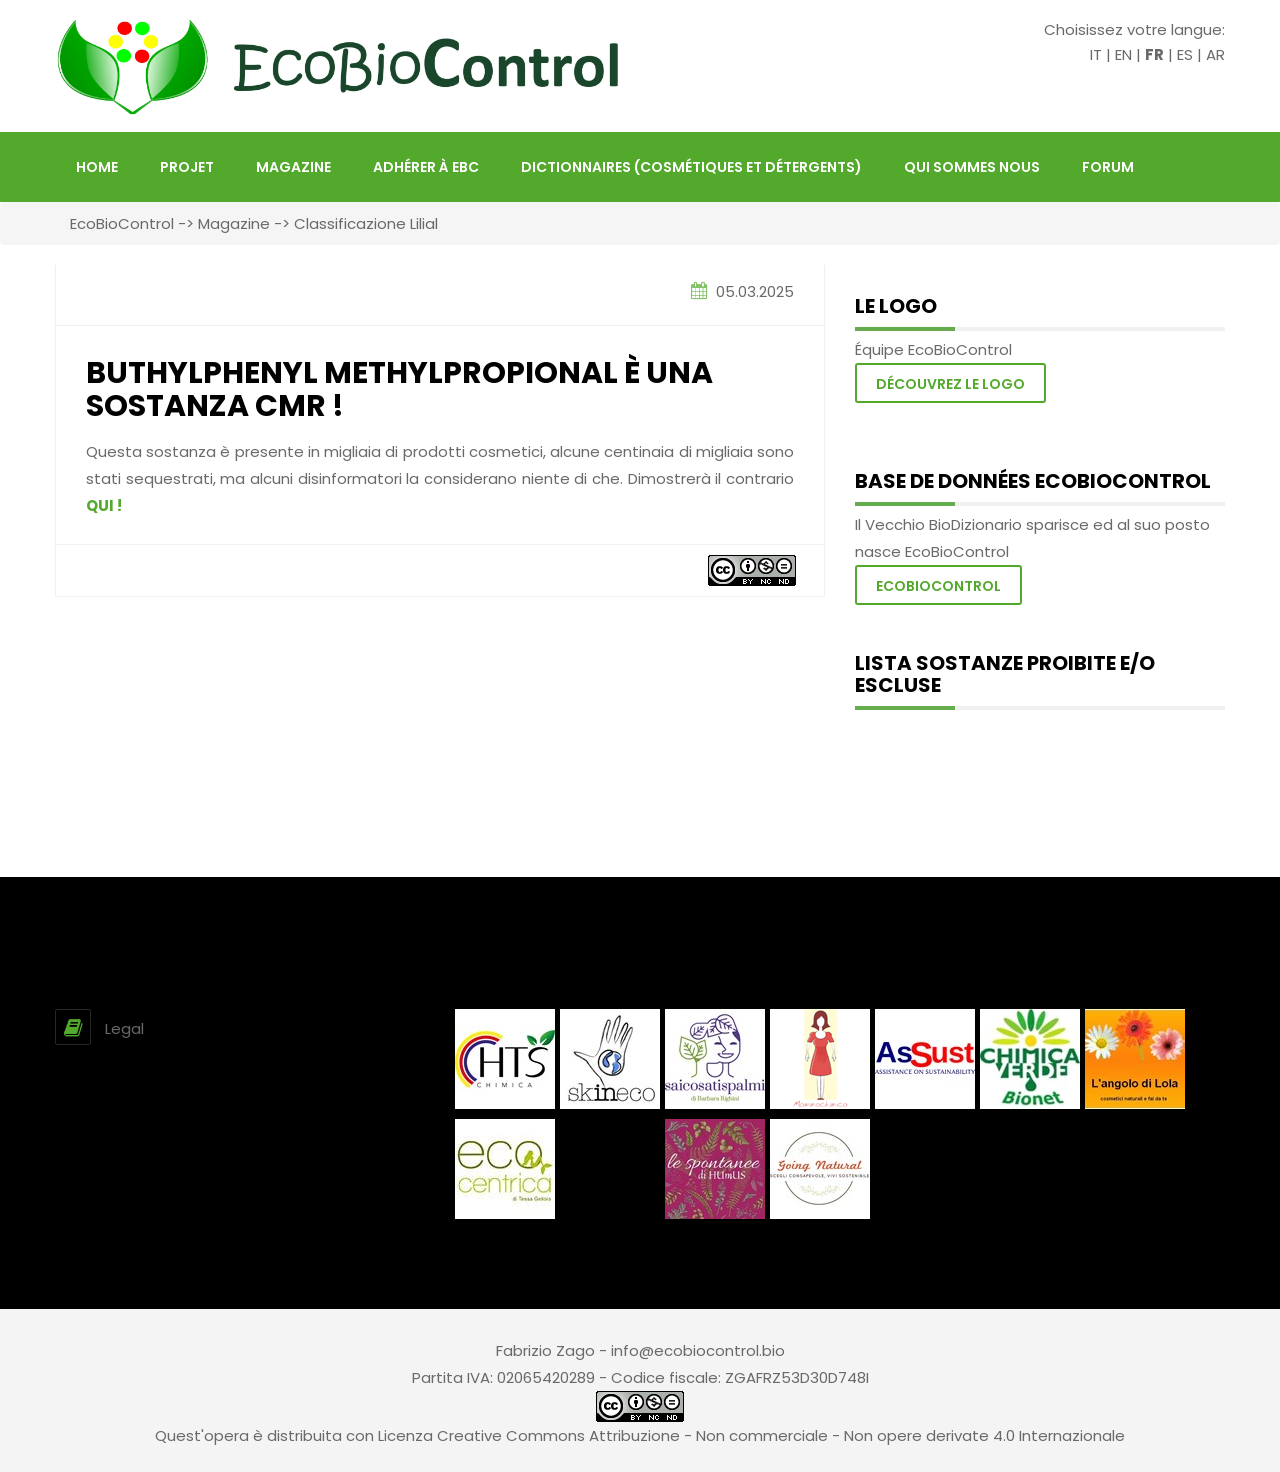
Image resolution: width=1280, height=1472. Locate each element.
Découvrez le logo (950, 384)
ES (1185, 54)
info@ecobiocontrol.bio (698, 1350)
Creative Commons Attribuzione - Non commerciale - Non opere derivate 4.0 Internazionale (781, 1435)
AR (1215, 54)
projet (187, 167)
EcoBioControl (122, 223)
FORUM (1108, 167)
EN (1123, 54)
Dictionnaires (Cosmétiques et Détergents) (691, 167)
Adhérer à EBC (426, 167)
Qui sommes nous (972, 167)
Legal (124, 1028)
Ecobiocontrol (938, 586)
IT (1096, 54)
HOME (97, 167)
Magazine (293, 167)
